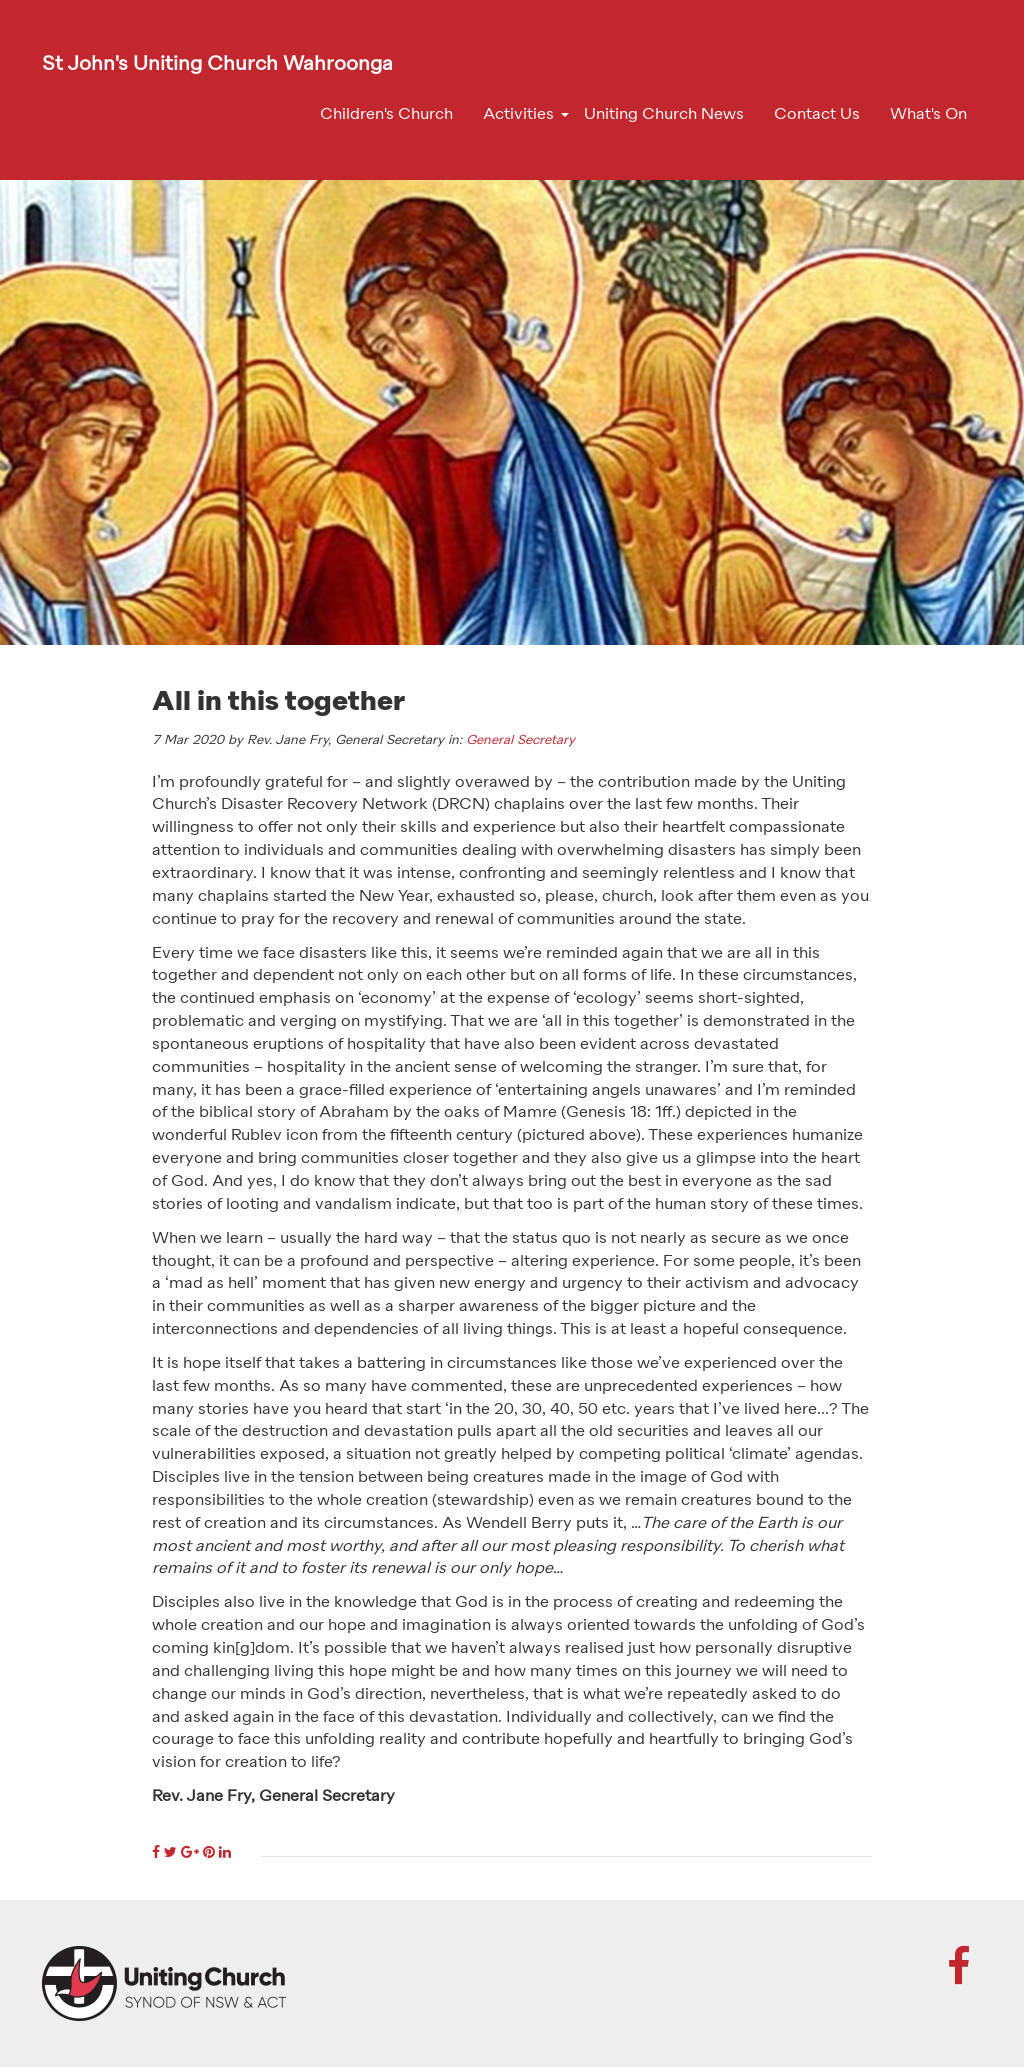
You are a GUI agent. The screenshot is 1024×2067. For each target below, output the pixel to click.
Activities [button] (518, 115)
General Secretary (520, 740)
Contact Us (817, 115)
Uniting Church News (664, 115)
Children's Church (386, 115)
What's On (928, 115)
